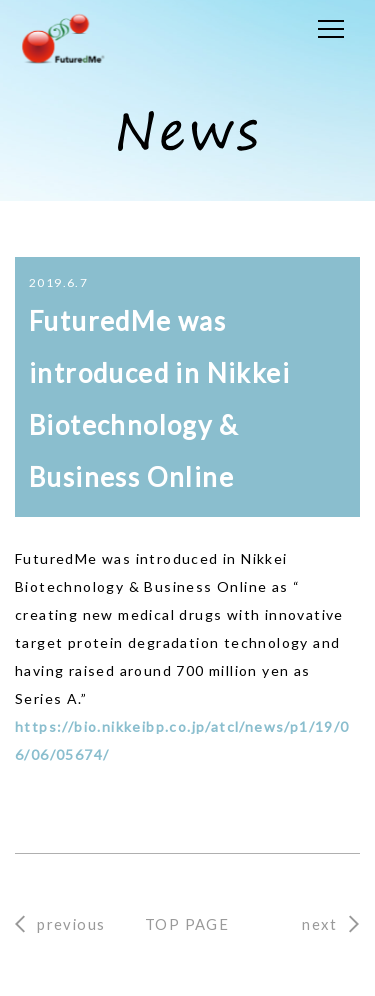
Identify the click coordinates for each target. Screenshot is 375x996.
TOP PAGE (187, 924)
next (319, 924)
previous (71, 924)
